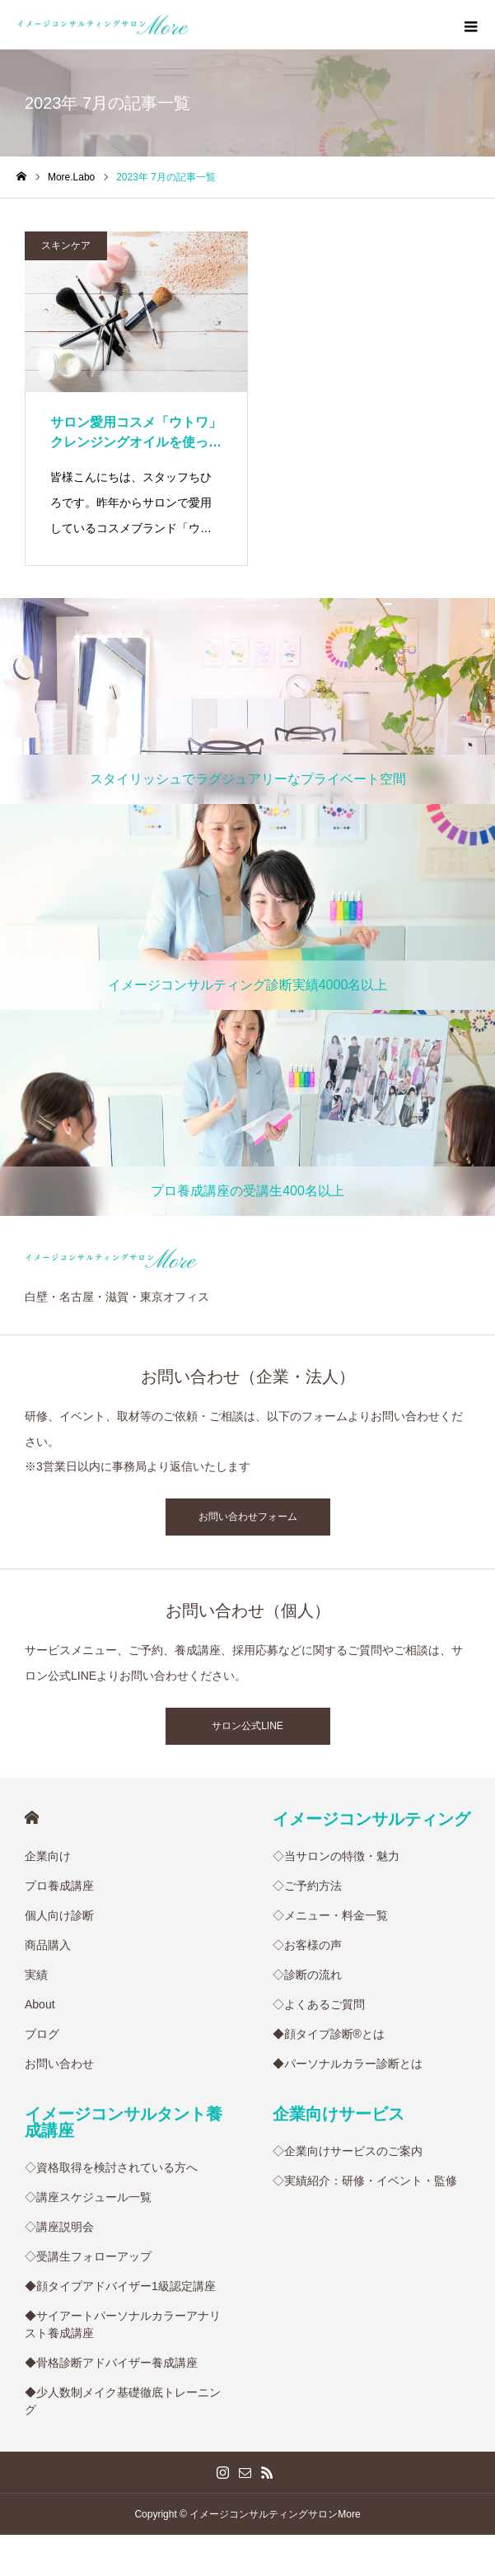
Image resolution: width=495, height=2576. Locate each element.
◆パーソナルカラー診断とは (348, 2063)
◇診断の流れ (307, 1974)
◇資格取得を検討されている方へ (111, 2167)
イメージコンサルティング (371, 1819)
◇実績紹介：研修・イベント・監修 (365, 2180)
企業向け (48, 1856)
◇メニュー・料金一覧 (330, 1915)
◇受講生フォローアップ (88, 2256)
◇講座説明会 (59, 2226)
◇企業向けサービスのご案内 (348, 2151)
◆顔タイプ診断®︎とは (329, 2034)
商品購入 (48, 1945)
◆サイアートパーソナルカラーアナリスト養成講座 (123, 2324)
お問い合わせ (59, 2063)
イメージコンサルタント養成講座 (123, 2122)
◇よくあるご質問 (319, 2004)
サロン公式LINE (247, 1726)
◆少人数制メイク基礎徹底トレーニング (123, 2401)
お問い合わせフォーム (247, 1516)
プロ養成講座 (59, 1885)
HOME (32, 1818)
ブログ (42, 2034)
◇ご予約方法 (307, 1885)
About (40, 2004)
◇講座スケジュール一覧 (88, 2197)
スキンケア (66, 245)
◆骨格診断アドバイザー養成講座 (111, 2362)
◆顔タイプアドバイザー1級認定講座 (120, 2286)
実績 (36, 1974)
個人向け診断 (59, 1915)
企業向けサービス (338, 2114)
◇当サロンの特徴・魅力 (336, 1856)
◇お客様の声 (307, 1945)
